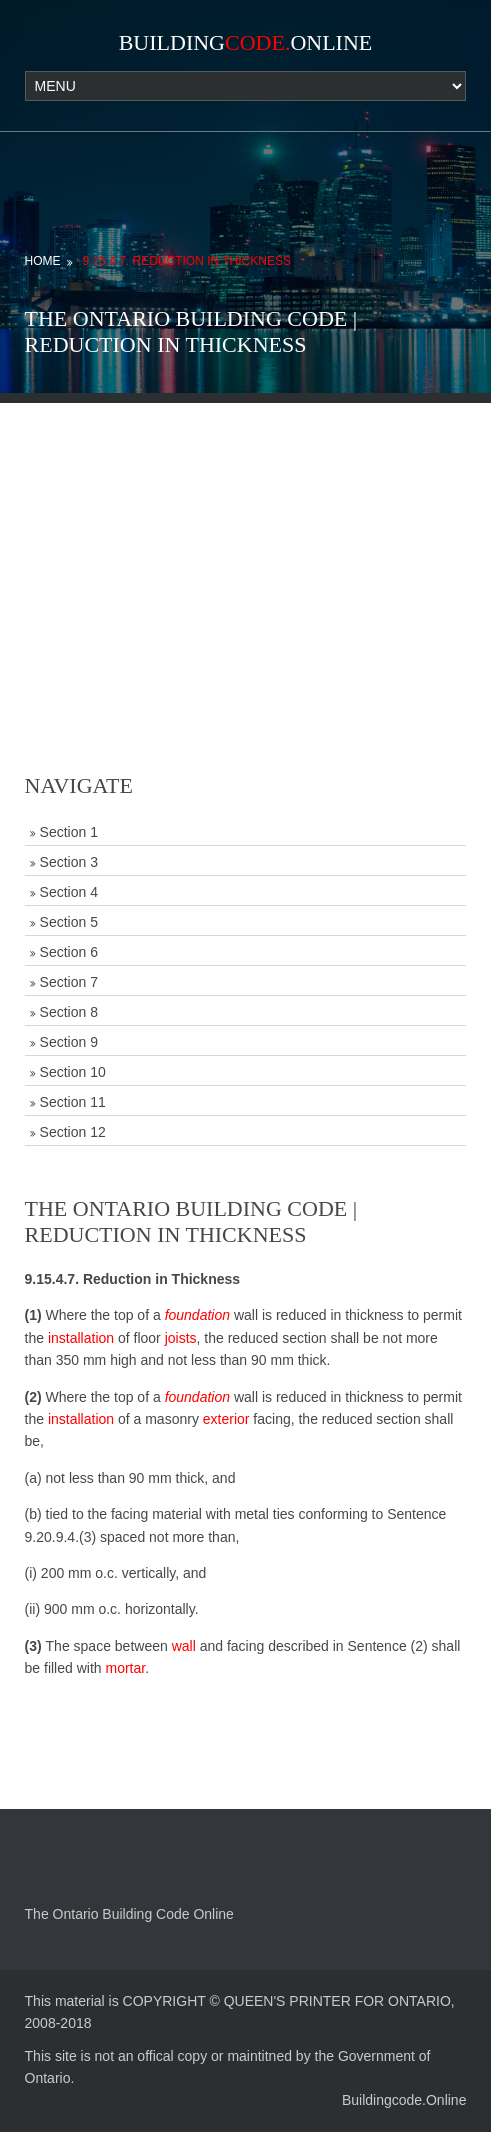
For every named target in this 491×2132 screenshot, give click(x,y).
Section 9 (69, 1042)
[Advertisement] (245, 543)
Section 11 (73, 1102)
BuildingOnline (246, 42)
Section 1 (69, 832)
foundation (197, 1315)
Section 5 (69, 922)
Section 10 (73, 1072)
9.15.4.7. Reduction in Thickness (186, 261)
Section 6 (69, 952)
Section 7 (69, 982)
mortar (125, 1668)
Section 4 (69, 892)
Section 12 (73, 1132)
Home (43, 261)
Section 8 (69, 1012)
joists (181, 1338)
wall (184, 1646)
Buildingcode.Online (404, 2100)
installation (81, 1338)
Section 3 (69, 862)
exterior (226, 1419)
